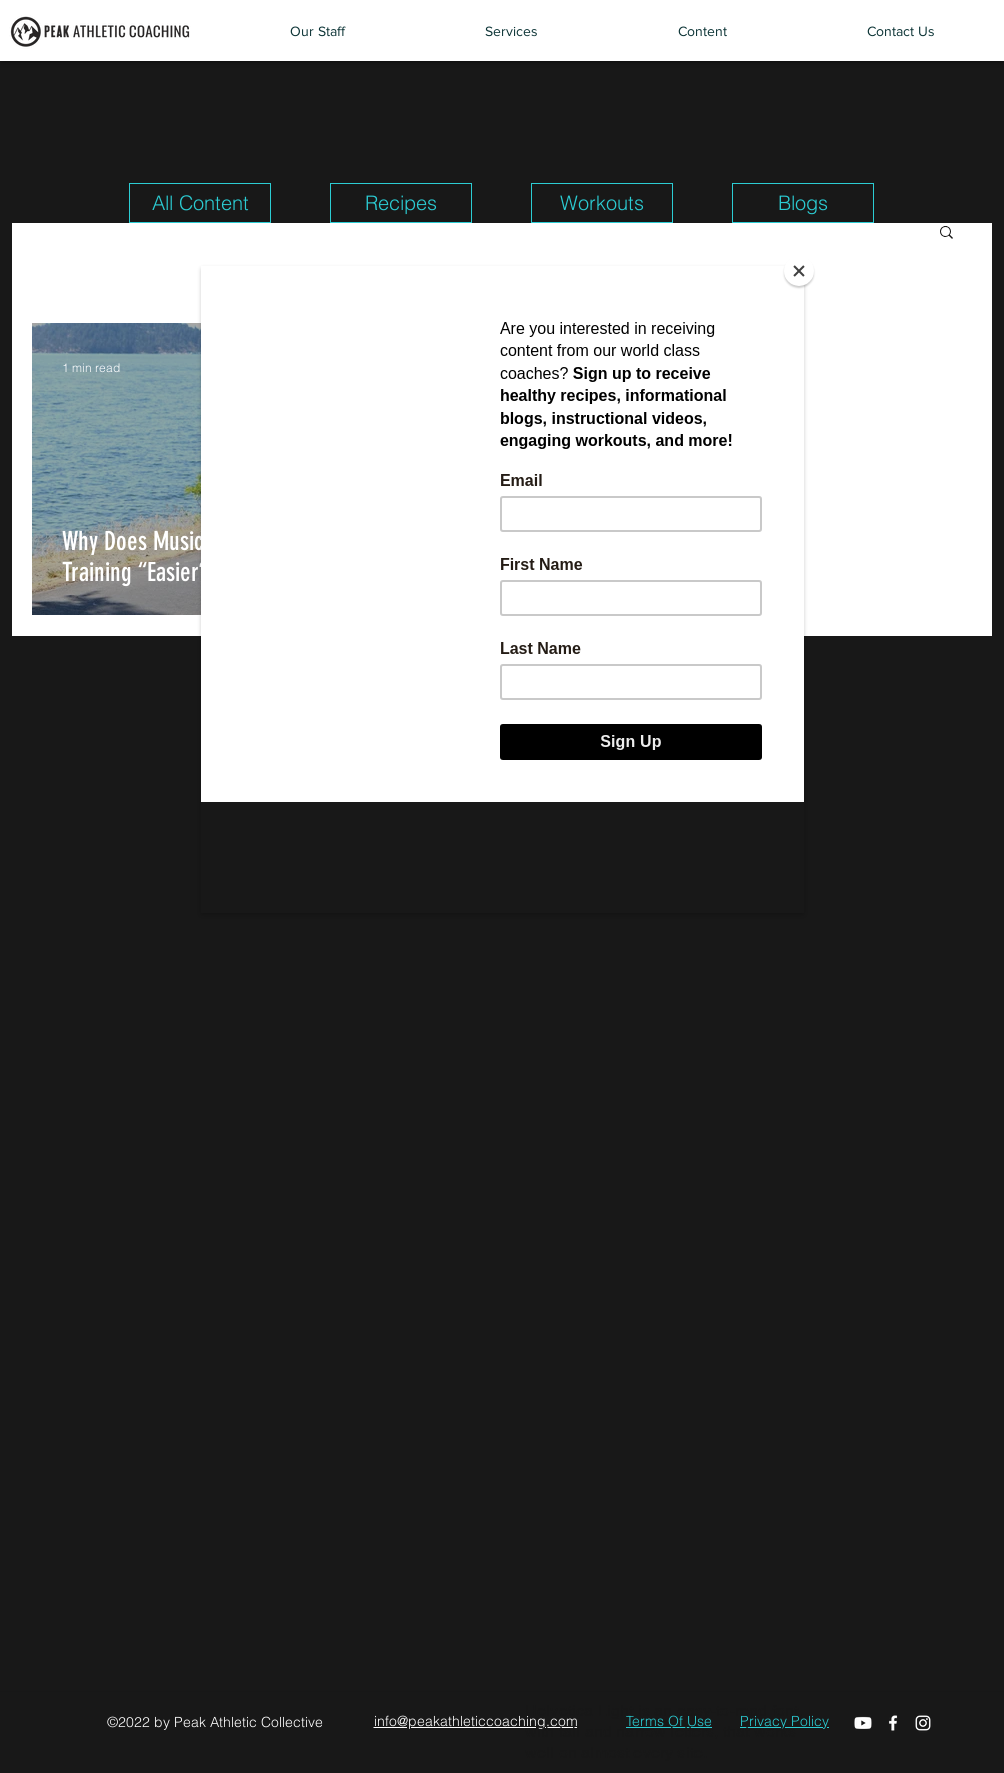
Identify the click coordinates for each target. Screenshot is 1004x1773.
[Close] (799, 271)
